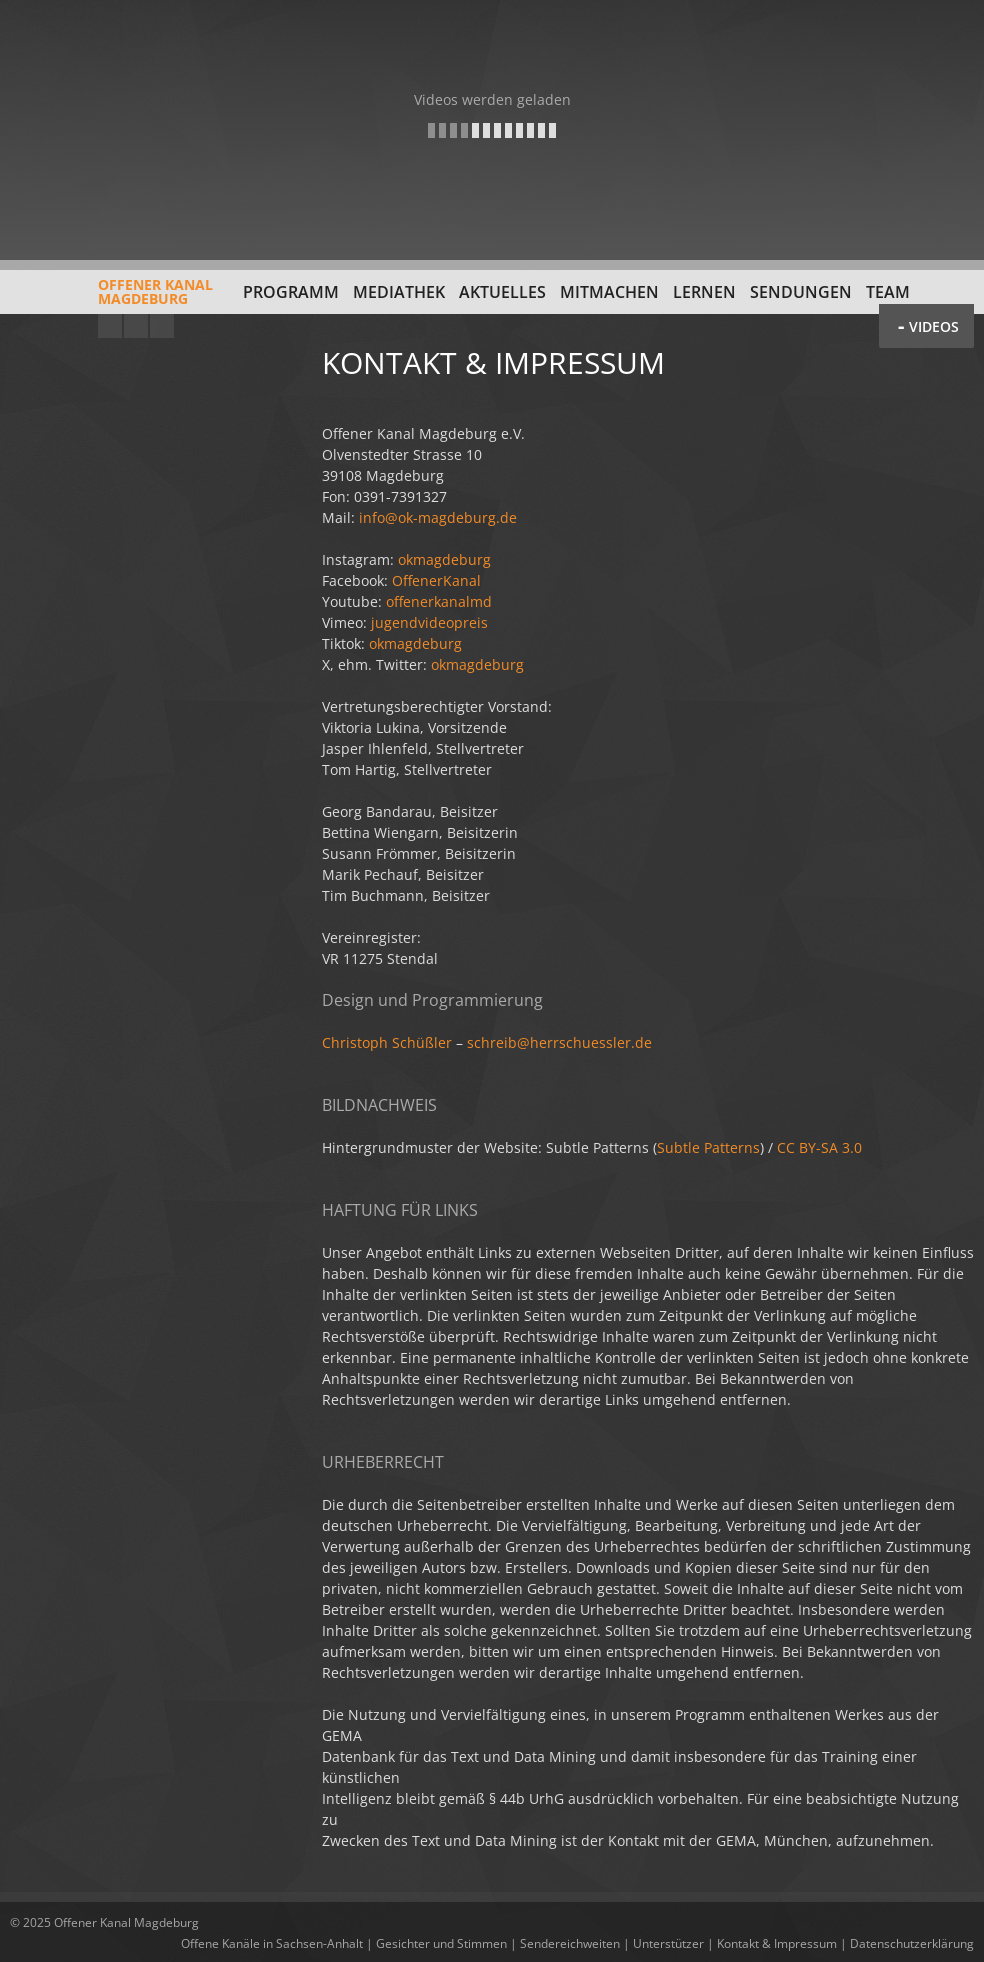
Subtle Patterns (708, 1147)
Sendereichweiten (570, 1943)
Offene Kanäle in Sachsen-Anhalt (272, 1943)
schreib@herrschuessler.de (559, 1042)
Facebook (136, 326)
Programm (291, 292)
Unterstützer (668, 1943)
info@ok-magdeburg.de (438, 517)
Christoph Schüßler (387, 1042)
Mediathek (399, 292)
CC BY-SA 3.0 (819, 1147)
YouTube (110, 326)
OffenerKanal (436, 580)
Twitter (162, 326)
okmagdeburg (444, 559)
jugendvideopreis (429, 622)
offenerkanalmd (439, 601)
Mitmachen (609, 292)
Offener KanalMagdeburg (111, 299)
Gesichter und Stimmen (441, 1943)
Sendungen (801, 292)
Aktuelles (502, 292)
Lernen (704, 292)
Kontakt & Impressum (777, 1943)
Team (888, 292)
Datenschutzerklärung (912, 1943)
